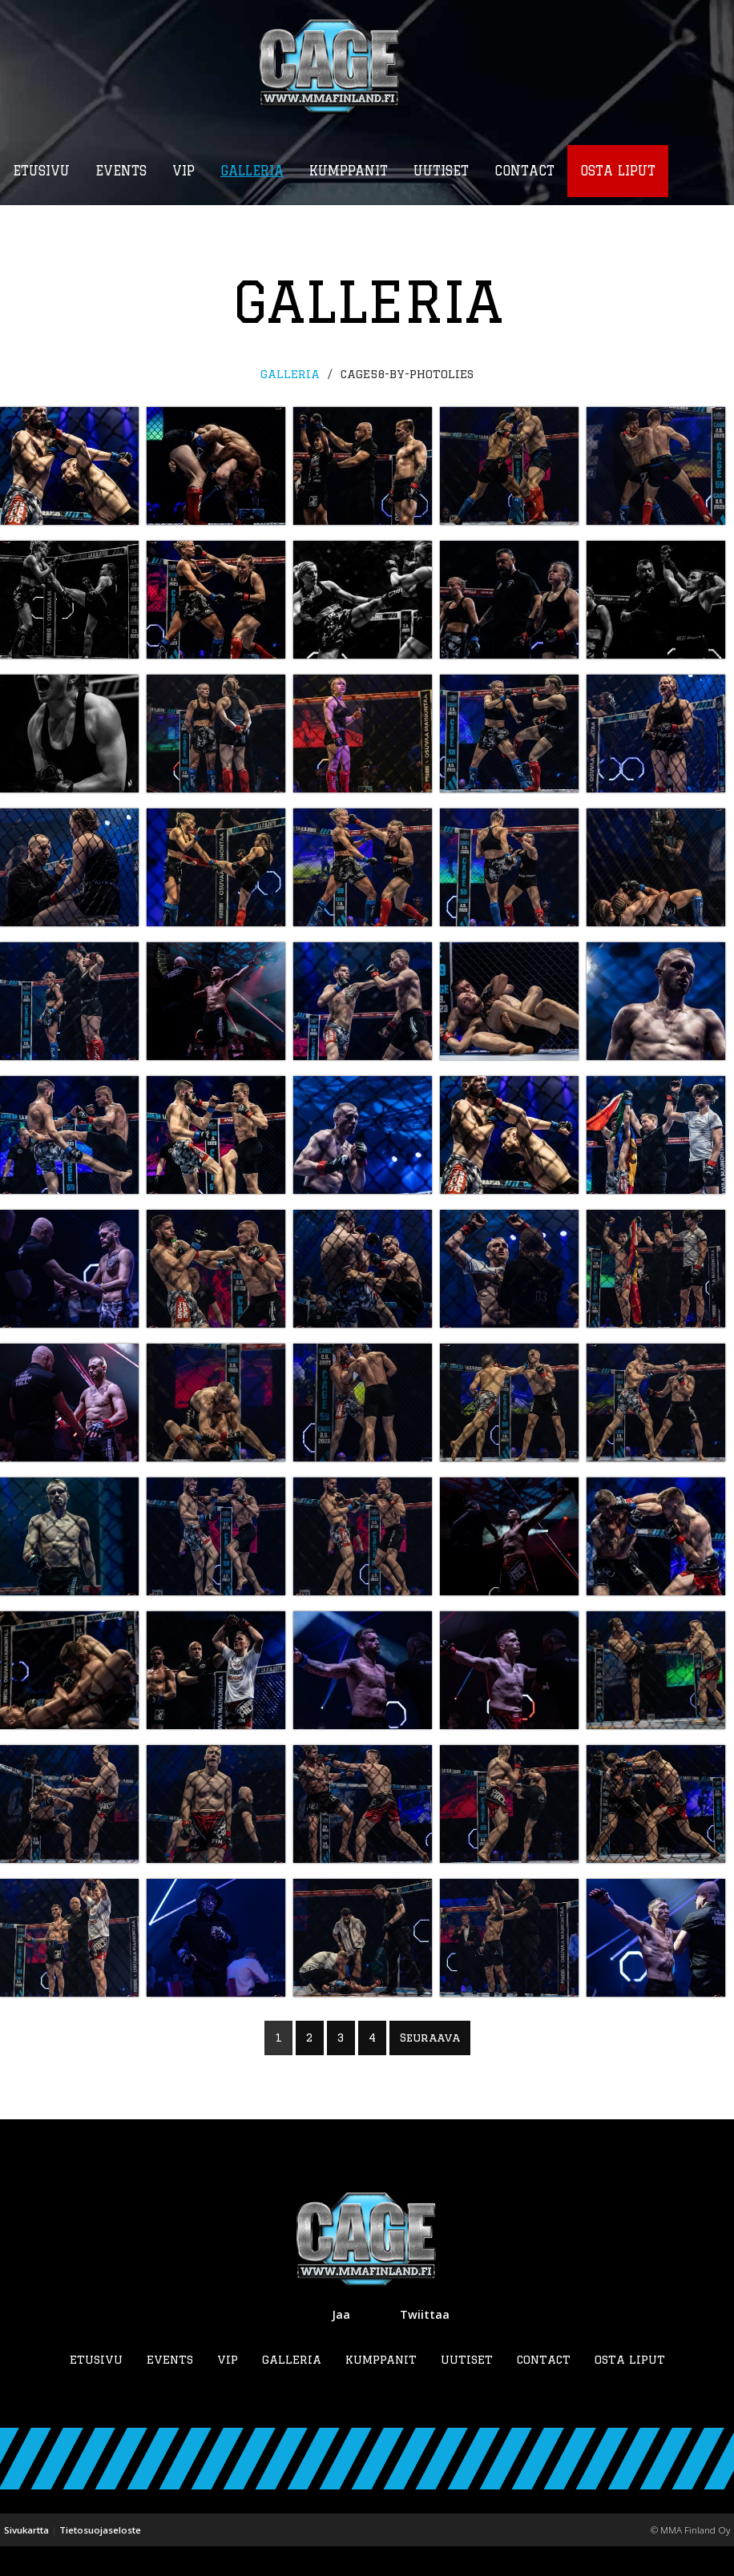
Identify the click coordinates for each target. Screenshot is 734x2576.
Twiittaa (425, 2344)
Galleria (290, 374)
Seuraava (430, 2066)
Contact (544, 2389)
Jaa (341, 2344)
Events (170, 2389)
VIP (227, 2389)
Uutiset (467, 2389)
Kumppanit (381, 2389)
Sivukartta (26, 2560)
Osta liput (630, 2389)
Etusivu (96, 2389)
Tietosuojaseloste (100, 2560)
